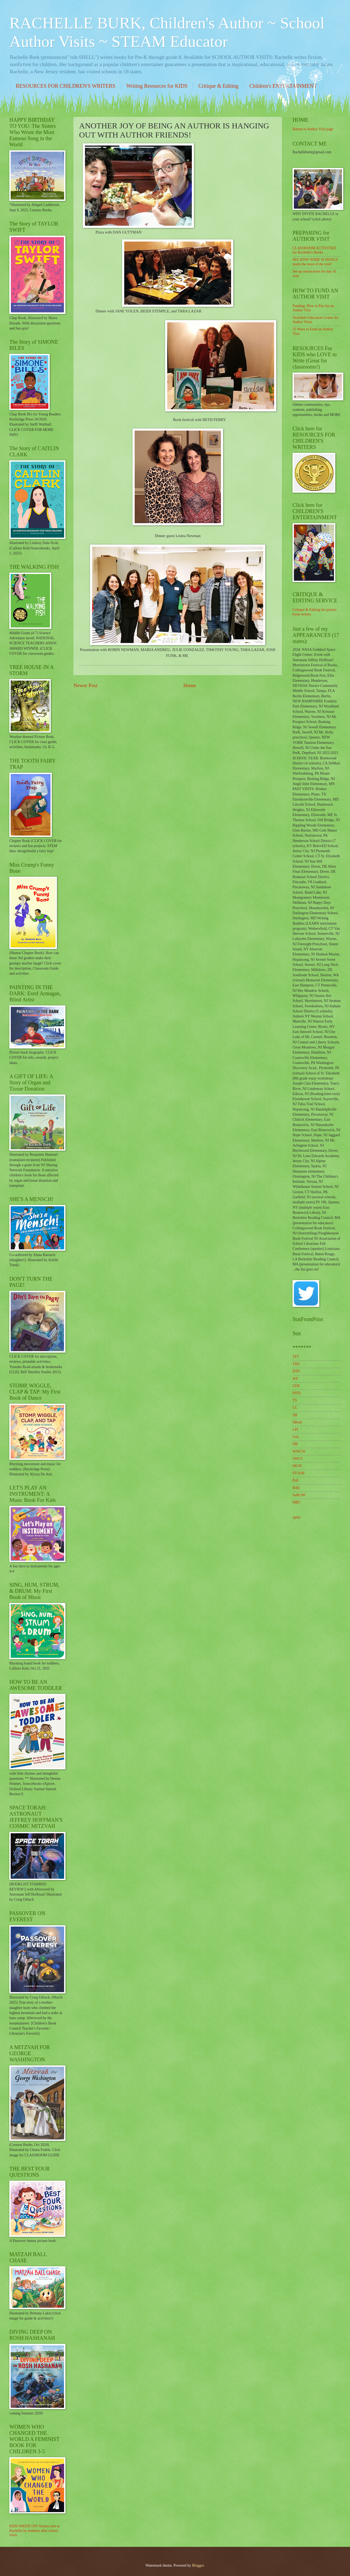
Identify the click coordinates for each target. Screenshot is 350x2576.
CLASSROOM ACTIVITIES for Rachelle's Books (314, 250)
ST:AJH (299, 1473)
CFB (296, 1386)
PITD (297, 1393)
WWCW (299, 1451)
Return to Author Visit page (313, 129)
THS (296, 1364)
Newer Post (85, 685)
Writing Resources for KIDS (157, 86)
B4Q (296, 1488)
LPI (295, 1429)
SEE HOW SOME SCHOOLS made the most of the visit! (315, 262)
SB (295, 1415)
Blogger (198, 2565)
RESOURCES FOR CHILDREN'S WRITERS (65, 86)
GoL (296, 1437)
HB (295, 1444)
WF (295, 1379)
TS (295, 1400)
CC (295, 1408)
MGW (297, 1466)
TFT (296, 1357)
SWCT (298, 1459)
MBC (297, 1502)
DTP (296, 1371)
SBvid (297, 1422)
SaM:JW (299, 1495)
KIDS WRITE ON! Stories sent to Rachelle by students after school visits (34, 2530)
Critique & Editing (218, 86)
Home (189, 685)
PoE (296, 1480)
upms (297, 1517)
